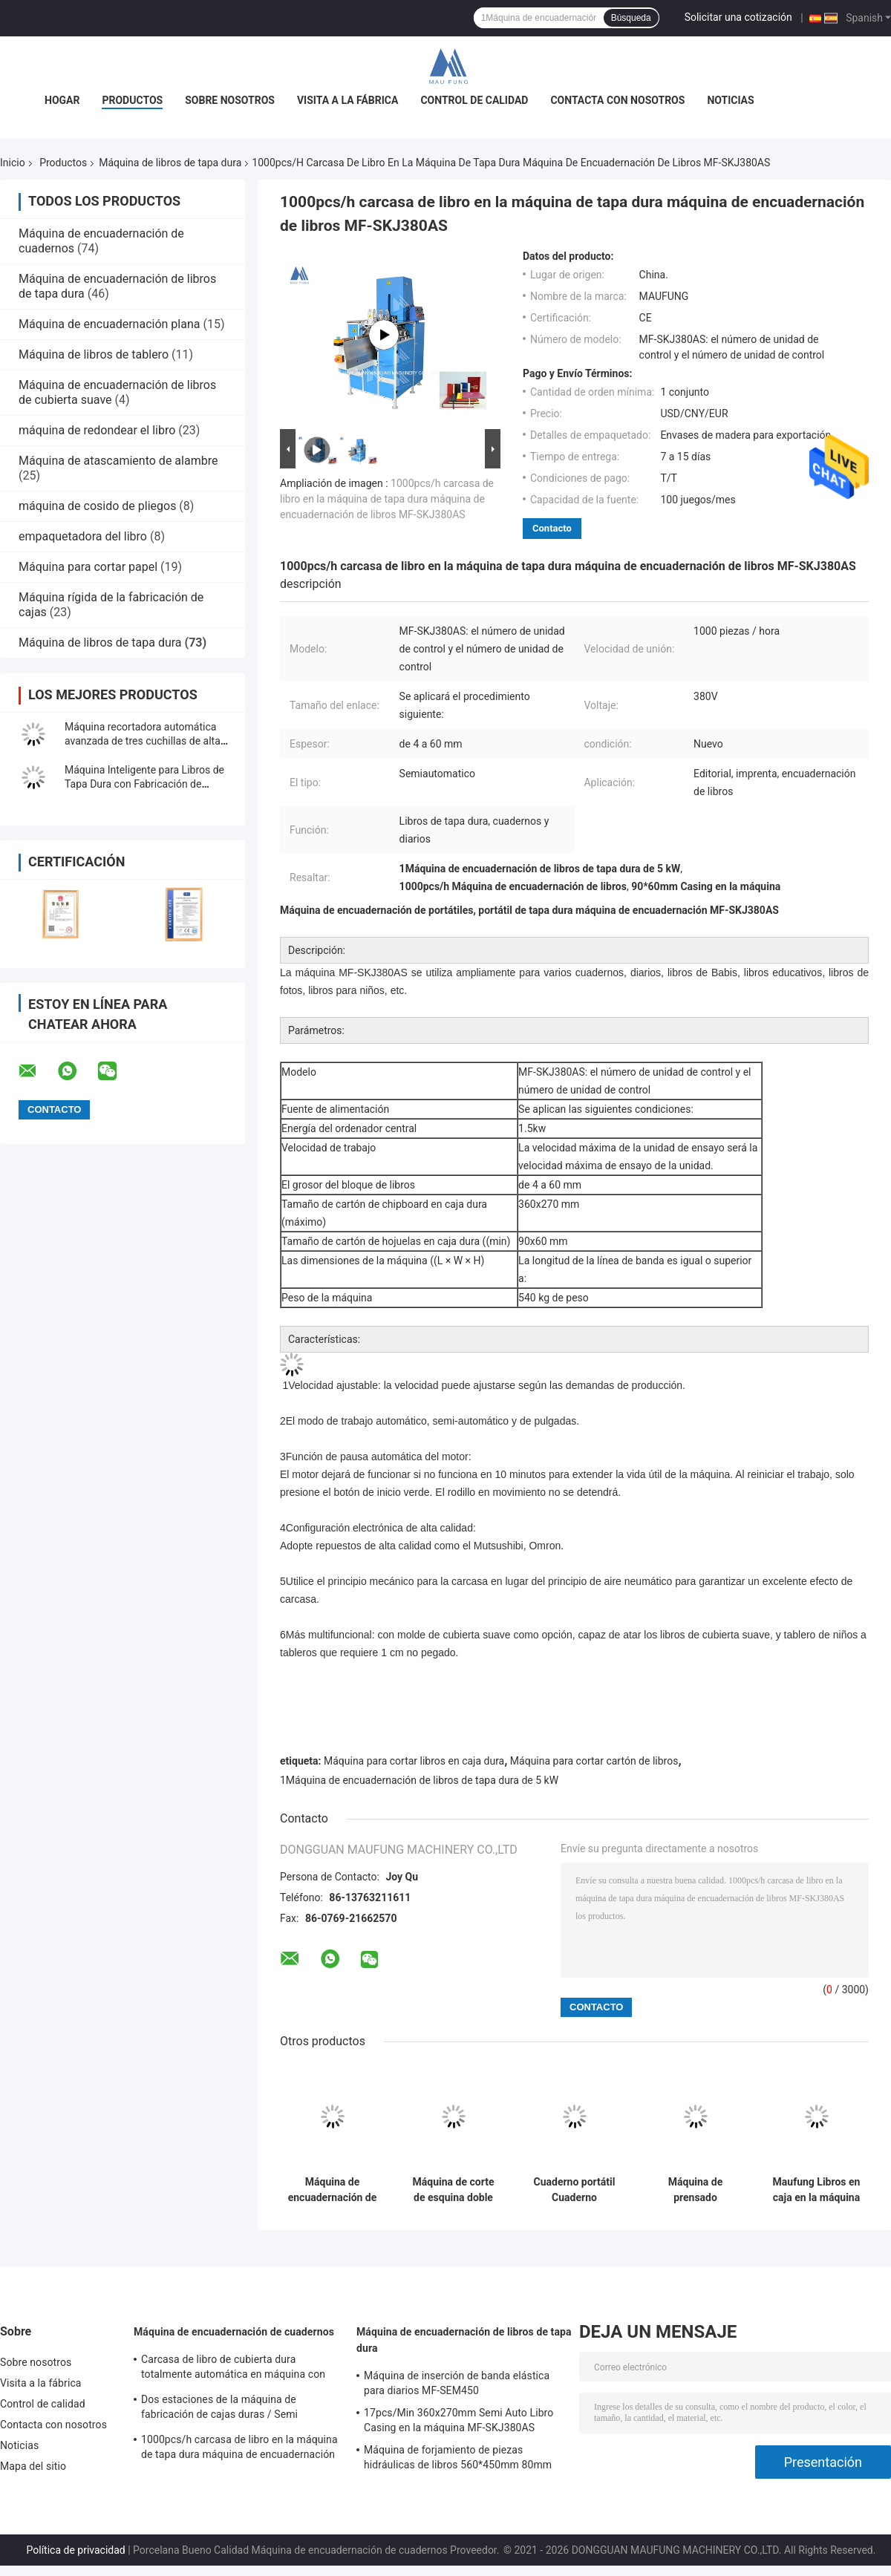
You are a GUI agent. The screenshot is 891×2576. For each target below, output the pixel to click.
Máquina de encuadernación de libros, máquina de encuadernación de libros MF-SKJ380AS (332, 2190)
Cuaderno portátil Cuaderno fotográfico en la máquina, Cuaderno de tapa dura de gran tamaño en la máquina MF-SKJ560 (574, 2190)
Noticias (730, 100)
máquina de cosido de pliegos (97, 506)
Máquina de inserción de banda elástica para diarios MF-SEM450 (456, 2383)
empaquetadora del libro (83, 536)
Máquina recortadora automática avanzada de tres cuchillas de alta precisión (143, 741)
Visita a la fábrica (347, 100)
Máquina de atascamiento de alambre (118, 461)
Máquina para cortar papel (88, 567)
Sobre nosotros (230, 100)
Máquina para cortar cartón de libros (594, 1761)
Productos (132, 100)
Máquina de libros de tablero (94, 354)
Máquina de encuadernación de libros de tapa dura (464, 2340)
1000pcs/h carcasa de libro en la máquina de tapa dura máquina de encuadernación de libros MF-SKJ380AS (387, 498)
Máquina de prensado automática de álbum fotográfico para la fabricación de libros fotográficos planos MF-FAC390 (695, 2190)
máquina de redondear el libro (97, 430)
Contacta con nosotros (617, 100)
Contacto (552, 528)
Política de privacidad (76, 2550)
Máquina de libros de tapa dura (170, 163)
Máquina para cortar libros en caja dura (414, 1761)
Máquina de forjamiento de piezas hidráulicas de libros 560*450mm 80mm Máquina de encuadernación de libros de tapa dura (459, 2459)
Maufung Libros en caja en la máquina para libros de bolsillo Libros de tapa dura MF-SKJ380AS (817, 2190)
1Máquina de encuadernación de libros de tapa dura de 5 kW (419, 1780)
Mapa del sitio (33, 2466)
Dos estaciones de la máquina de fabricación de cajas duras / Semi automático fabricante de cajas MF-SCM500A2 (224, 2409)
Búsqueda (631, 18)
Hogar (62, 100)
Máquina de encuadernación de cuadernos (234, 2332)
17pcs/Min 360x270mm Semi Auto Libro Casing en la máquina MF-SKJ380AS (458, 2420)
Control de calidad (474, 100)
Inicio (12, 163)
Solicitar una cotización (738, 17)
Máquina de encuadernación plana (109, 324)
